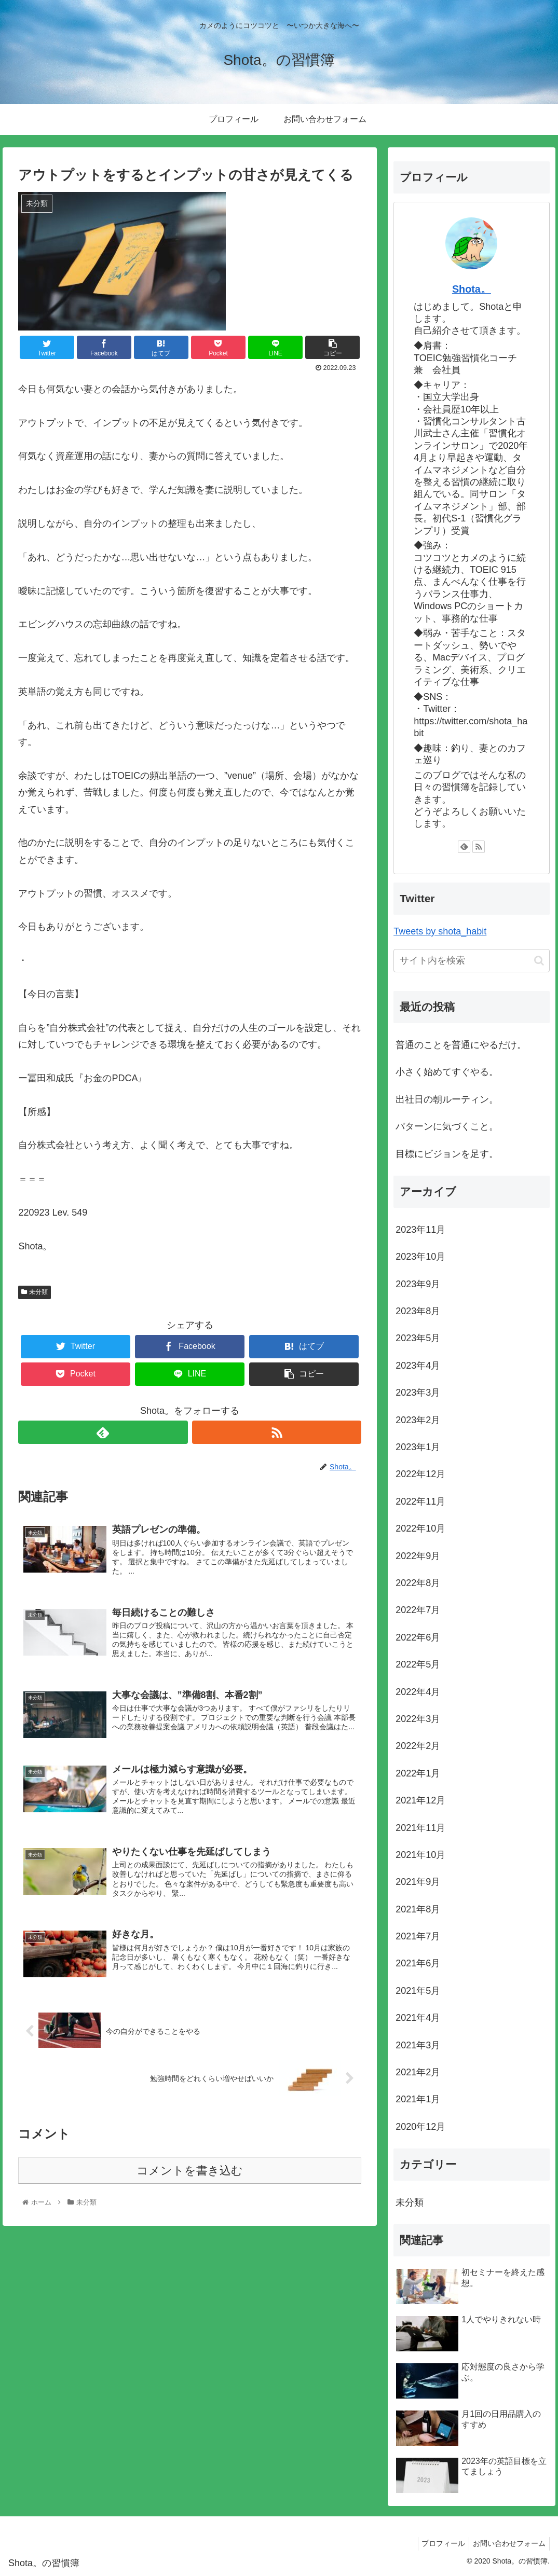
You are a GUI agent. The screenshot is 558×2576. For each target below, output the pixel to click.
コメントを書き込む (190, 2179)
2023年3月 (418, 1392)
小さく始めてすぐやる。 (447, 1072)
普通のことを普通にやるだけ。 (461, 1045)
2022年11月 (420, 1501)
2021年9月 (418, 1882)
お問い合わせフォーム (507, 2543)
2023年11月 (420, 1229)
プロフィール (438, 2543)
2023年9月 (418, 1284)
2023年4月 (418, 1365)
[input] (471, 960)
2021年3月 (418, 2045)
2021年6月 (418, 1963)
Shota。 (471, 289)
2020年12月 (420, 2127)
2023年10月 (420, 1256)
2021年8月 (418, 1909)
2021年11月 (420, 1828)
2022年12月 (420, 1474)
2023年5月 (418, 1338)
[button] (539, 961)
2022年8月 (418, 1583)
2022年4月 (418, 1692)
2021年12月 (420, 1800)
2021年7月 (418, 1936)
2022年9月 (418, 1556)
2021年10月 (420, 1855)
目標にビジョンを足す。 (447, 1154)
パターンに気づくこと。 (447, 1126)
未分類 (34, 1292)
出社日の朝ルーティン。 (447, 1099)
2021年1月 (418, 2099)
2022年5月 (418, 1664)
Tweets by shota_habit (439, 931)
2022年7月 (418, 1610)
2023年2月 (418, 1420)
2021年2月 (418, 2072)
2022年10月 (420, 1528)
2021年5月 (418, 1991)
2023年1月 (418, 1447)
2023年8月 (418, 1311)
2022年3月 (418, 1719)
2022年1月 (418, 1773)
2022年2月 (418, 1746)
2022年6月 (418, 1637)
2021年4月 (418, 2018)
